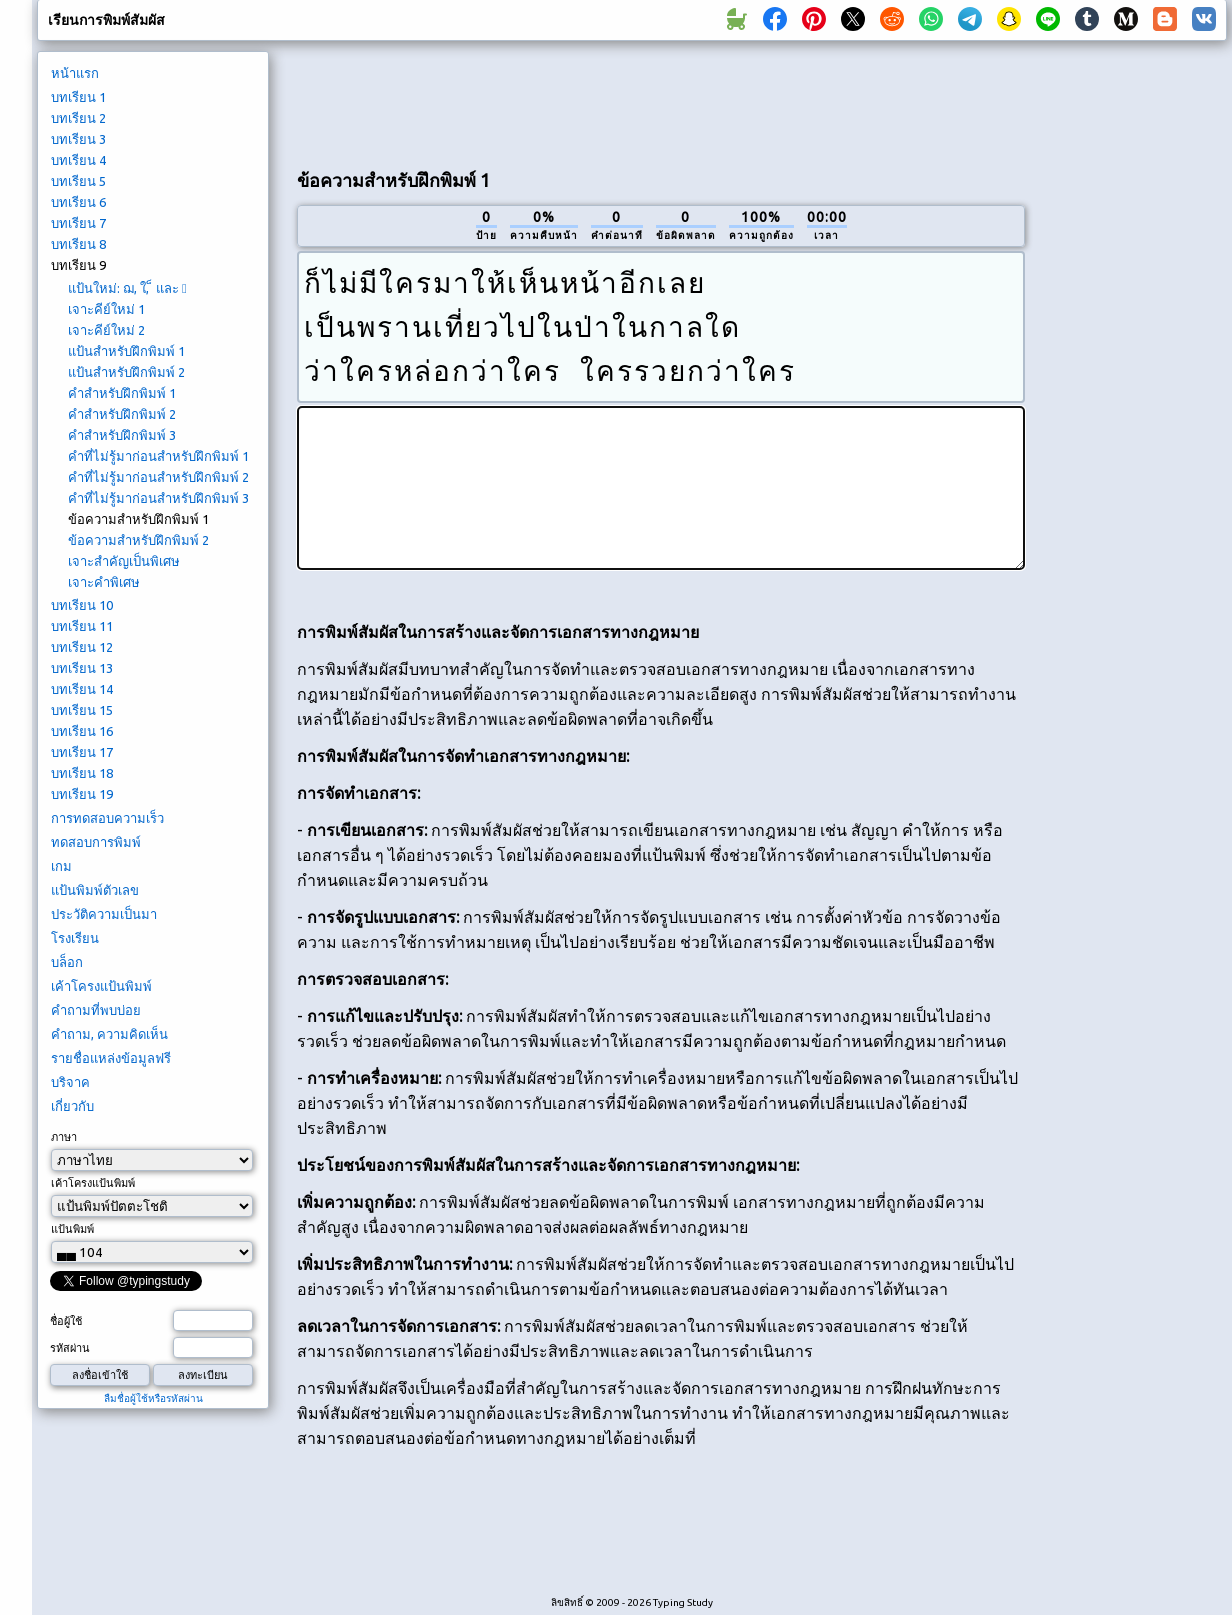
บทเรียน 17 (82, 752)
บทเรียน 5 (78, 181)
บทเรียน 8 (78, 244)
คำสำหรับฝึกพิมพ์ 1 (122, 393)
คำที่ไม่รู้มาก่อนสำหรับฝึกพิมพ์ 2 (158, 477)
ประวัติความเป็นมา (104, 914)
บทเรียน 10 (82, 605)
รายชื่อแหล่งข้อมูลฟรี (111, 1058)
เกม (61, 866)
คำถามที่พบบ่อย (96, 1010)
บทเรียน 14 (82, 689)
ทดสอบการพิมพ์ (96, 842)
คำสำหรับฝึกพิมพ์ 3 (122, 435)
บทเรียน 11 (82, 626)
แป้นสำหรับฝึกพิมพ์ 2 (126, 372)
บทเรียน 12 (82, 647)
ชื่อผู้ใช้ (66, 1321)
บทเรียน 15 (82, 710)
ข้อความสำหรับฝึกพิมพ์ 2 (138, 540)
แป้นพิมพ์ (72, 1229)
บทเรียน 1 (78, 97)
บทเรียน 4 (78, 160)
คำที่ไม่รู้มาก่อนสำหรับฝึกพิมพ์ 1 (158, 456)
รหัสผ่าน (70, 1348)
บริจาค (70, 1082)
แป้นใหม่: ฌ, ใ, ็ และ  (127, 288)
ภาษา (64, 1137)
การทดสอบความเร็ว (107, 818)
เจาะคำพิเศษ (104, 582)
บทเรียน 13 (82, 668)
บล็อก (67, 962)
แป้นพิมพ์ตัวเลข (95, 890)
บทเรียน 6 (78, 202)
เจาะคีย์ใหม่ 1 (106, 309)
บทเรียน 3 (78, 139)
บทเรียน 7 (78, 223)
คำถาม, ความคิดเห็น (109, 1034)
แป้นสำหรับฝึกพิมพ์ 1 (126, 351)
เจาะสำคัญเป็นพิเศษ (124, 561)
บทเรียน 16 (82, 731)
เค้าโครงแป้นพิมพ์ (101, 986)
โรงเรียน (75, 938)
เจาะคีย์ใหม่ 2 (106, 330)
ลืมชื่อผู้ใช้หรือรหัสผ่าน (153, 1398)
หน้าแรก (75, 73)
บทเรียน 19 (82, 794)
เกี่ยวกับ (72, 1106)
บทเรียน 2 (78, 118)
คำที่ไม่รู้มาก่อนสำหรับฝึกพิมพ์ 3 (158, 498)
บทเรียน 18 (82, 773)
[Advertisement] (661, 101)
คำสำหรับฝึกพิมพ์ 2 (122, 414)
